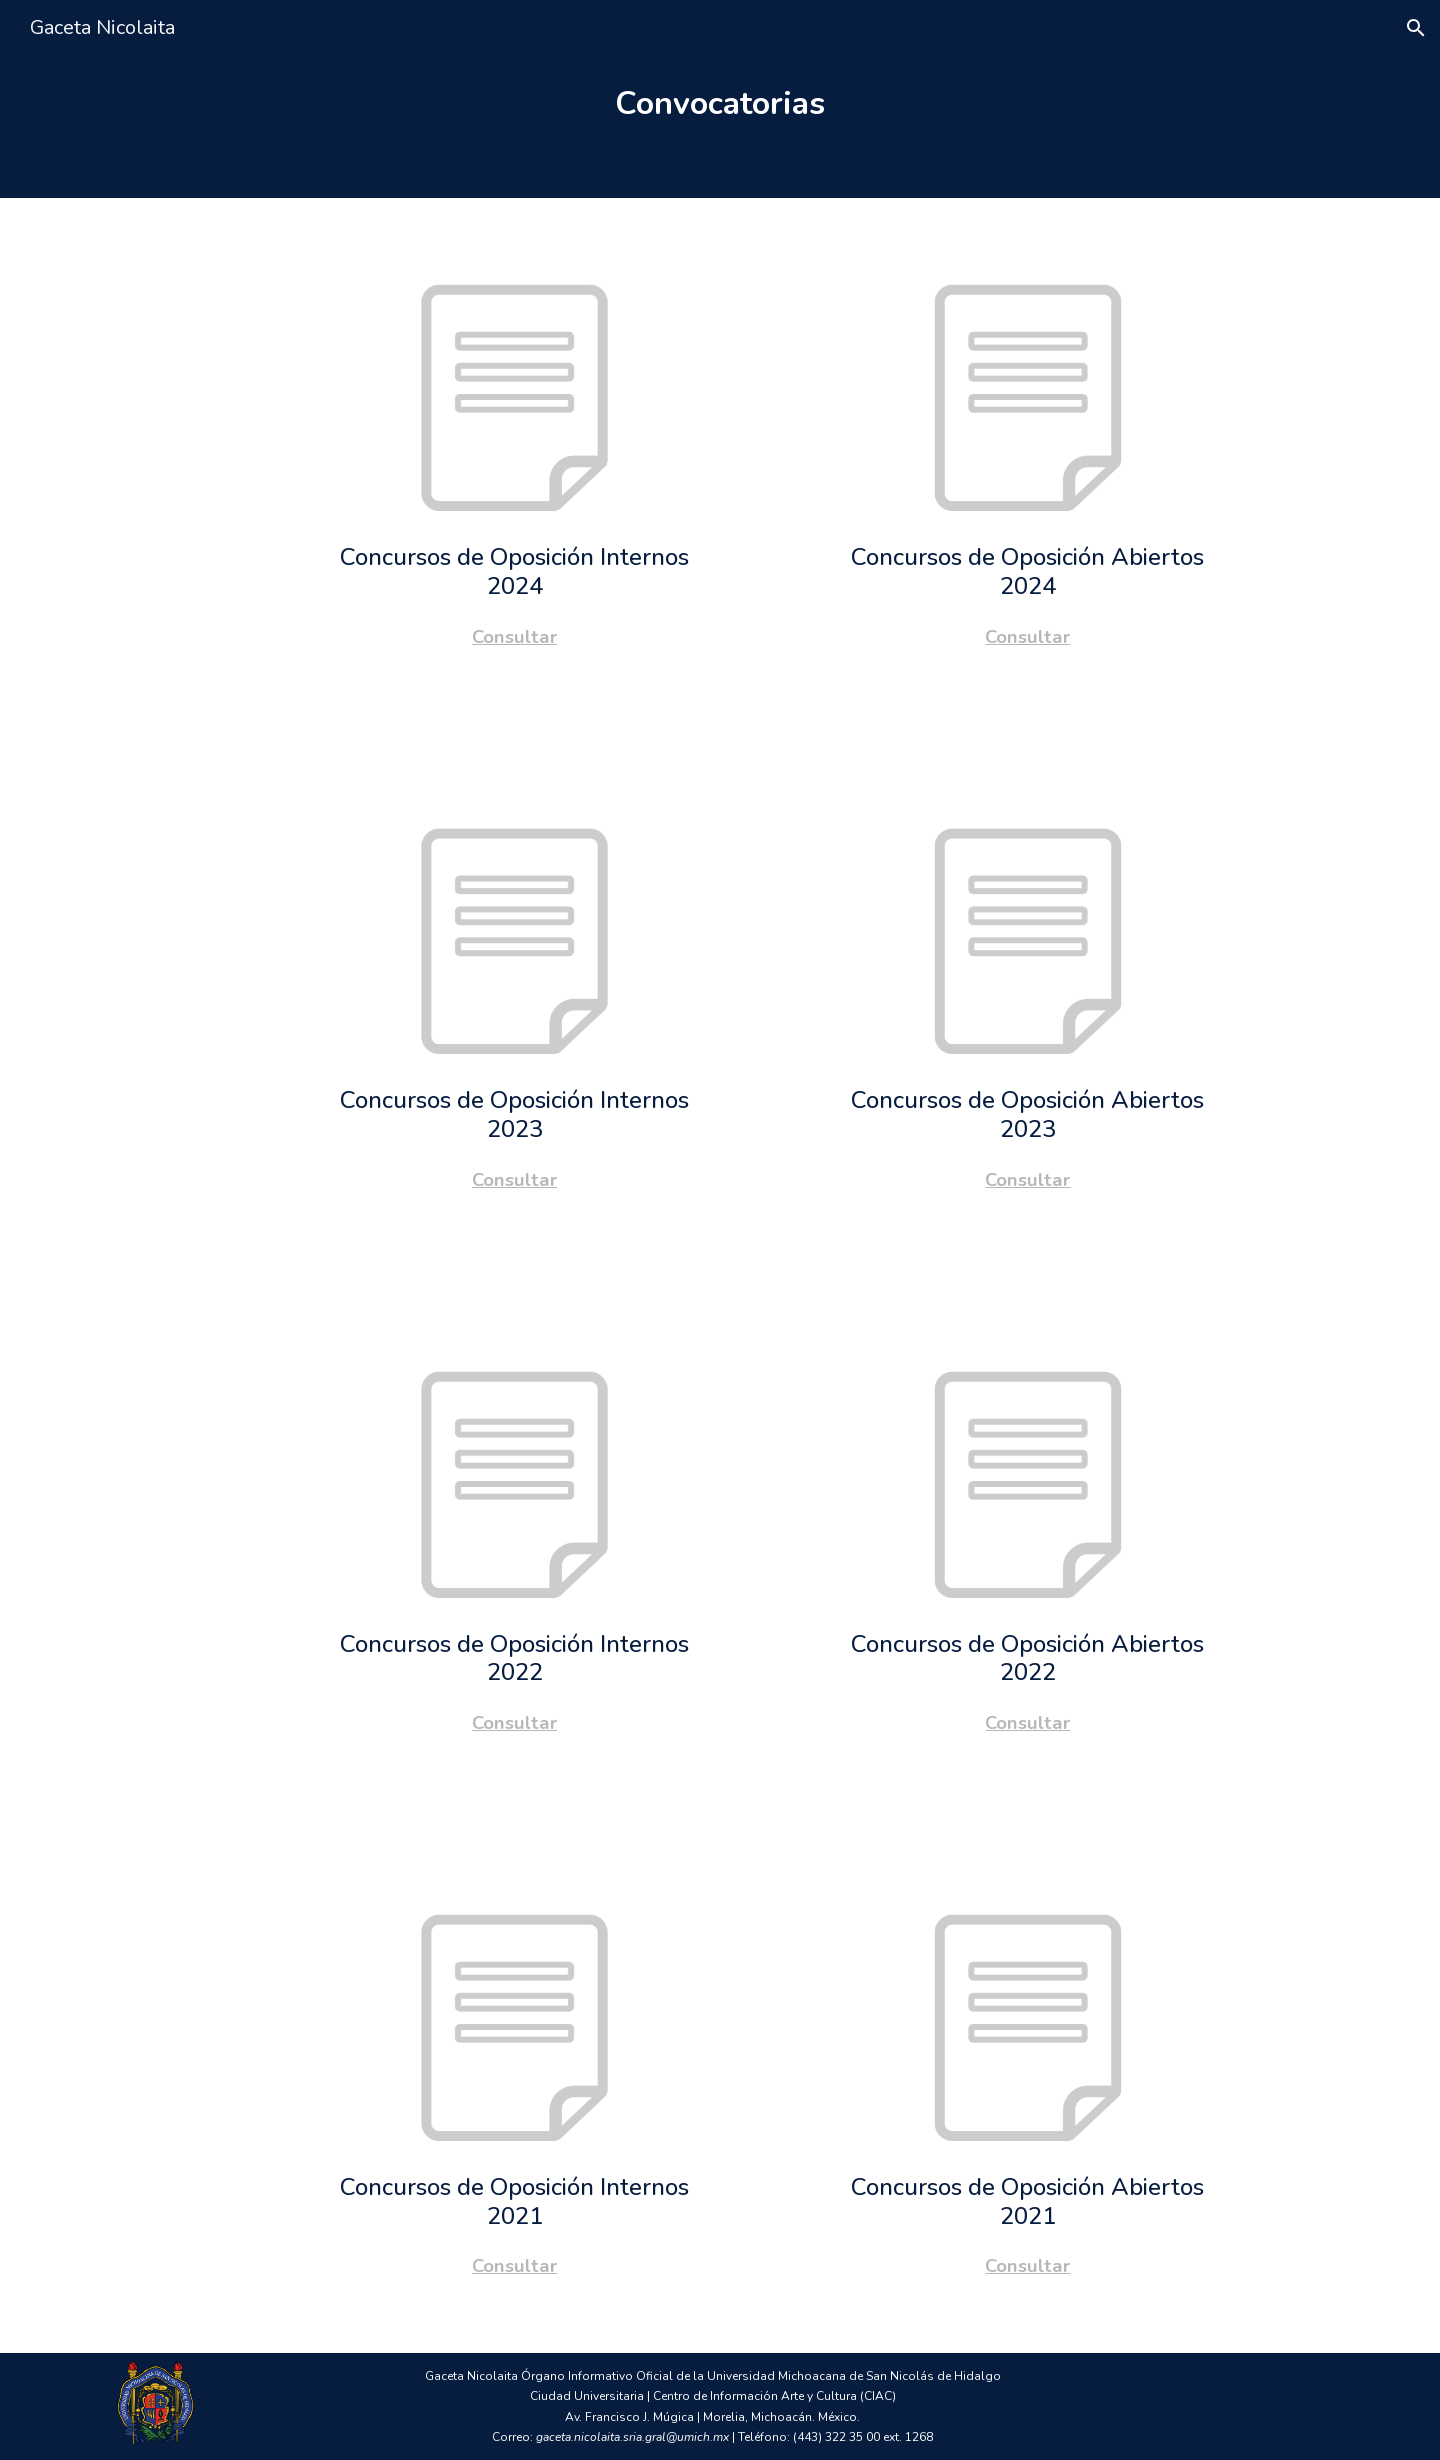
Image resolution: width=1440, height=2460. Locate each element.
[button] (1416, 28)
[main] (720, 99)
